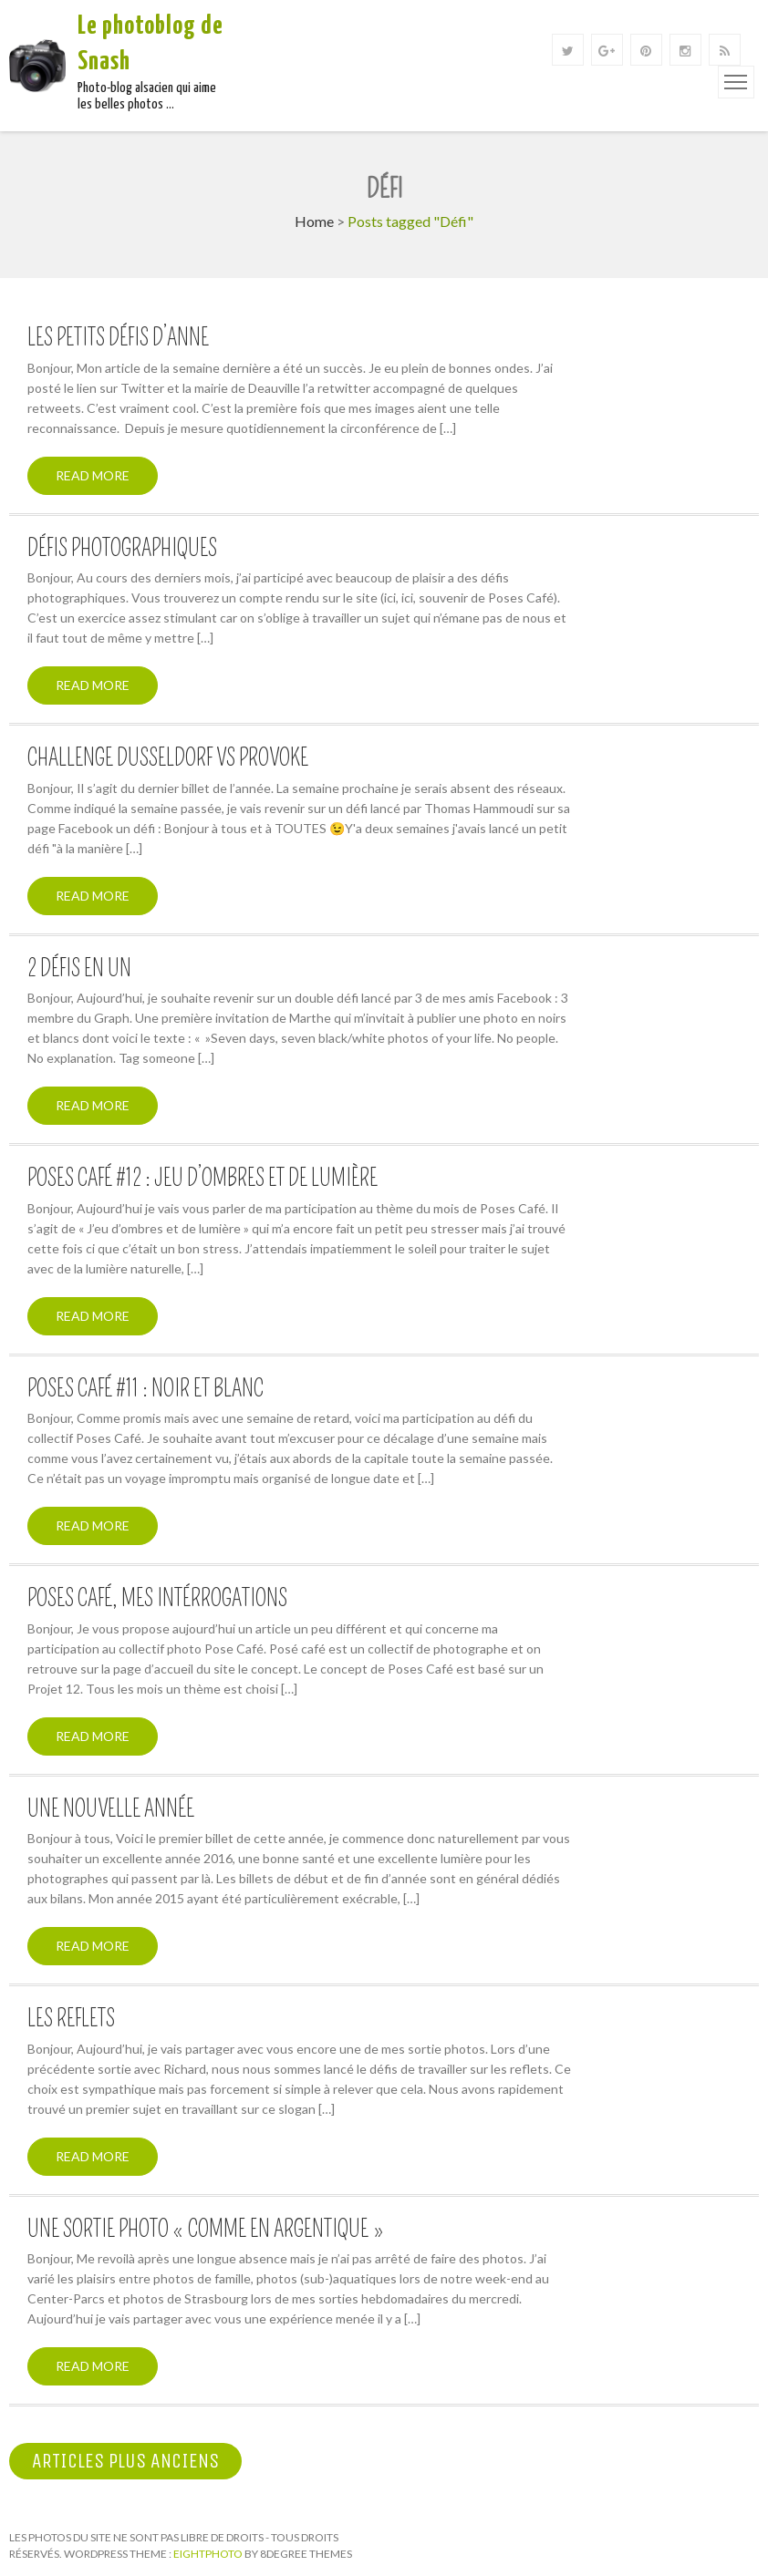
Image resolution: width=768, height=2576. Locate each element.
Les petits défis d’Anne (118, 338)
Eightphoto (208, 2554)
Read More (93, 475)
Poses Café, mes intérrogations (157, 1599)
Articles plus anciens (125, 2461)
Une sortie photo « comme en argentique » (205, 2229)
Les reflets (71, 2019)
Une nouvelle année (110, 1809)
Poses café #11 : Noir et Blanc (145, 1389)
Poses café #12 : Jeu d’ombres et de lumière (202, 1178)
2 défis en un (79, 969)
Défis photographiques (122, 548)
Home (314, 221)
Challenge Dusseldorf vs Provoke (167, 758)
